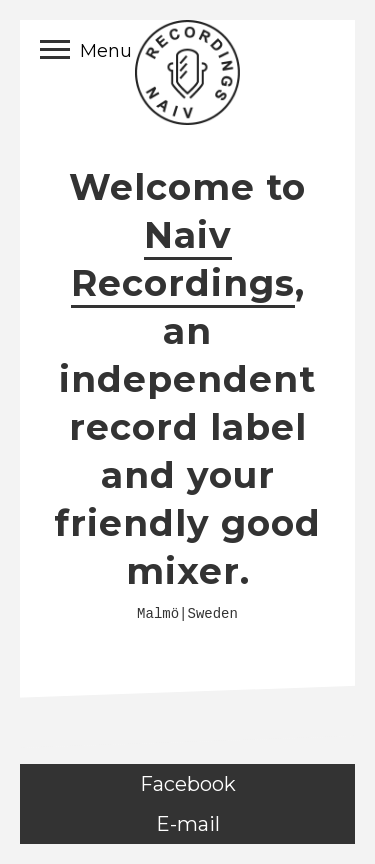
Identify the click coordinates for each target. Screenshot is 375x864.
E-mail (188, 824)
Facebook (188, 784)
